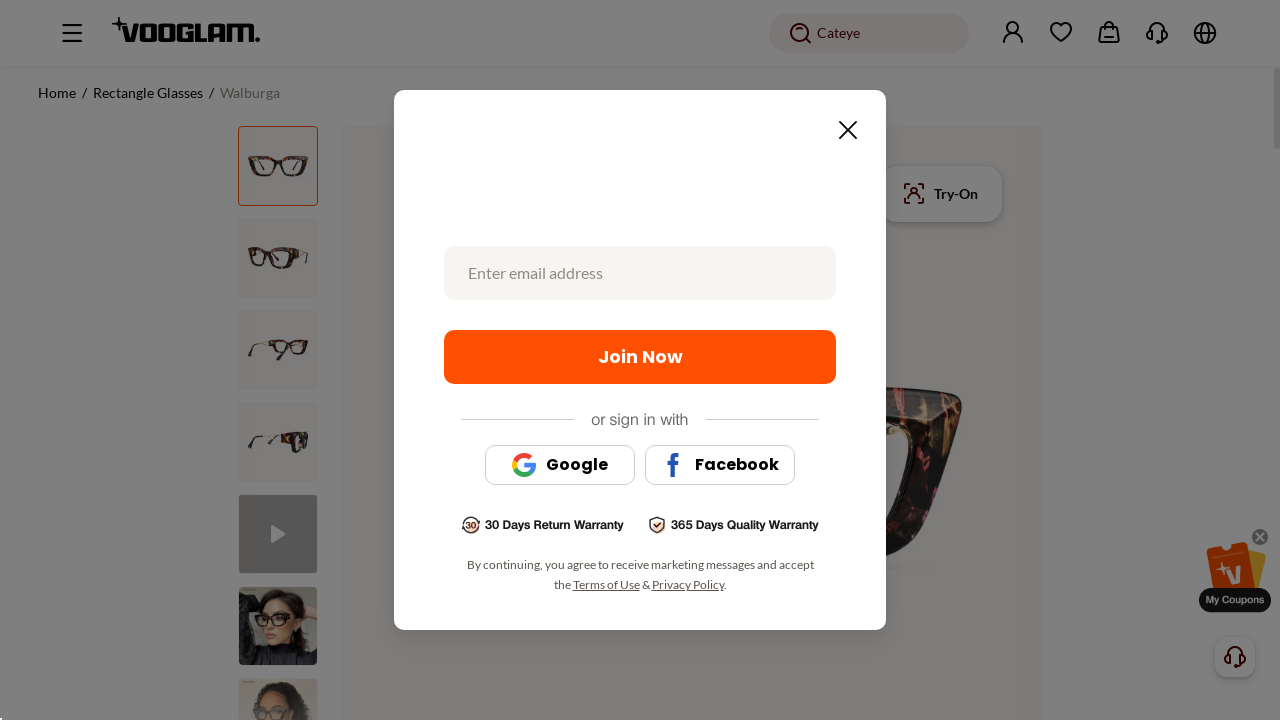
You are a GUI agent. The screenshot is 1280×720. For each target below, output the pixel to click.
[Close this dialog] (842, 124)
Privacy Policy (688, 584)
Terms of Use (606, 584)
